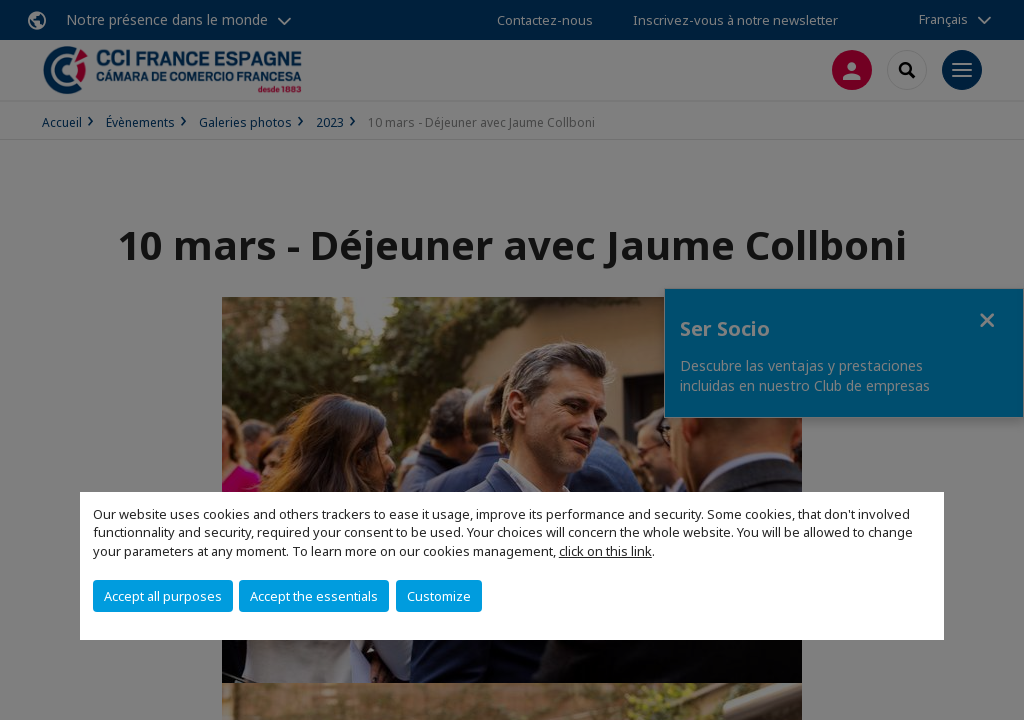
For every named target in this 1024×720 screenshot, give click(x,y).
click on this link (605, 551)
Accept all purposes (163, 596)
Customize (439, 596)
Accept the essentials (314, 596)
